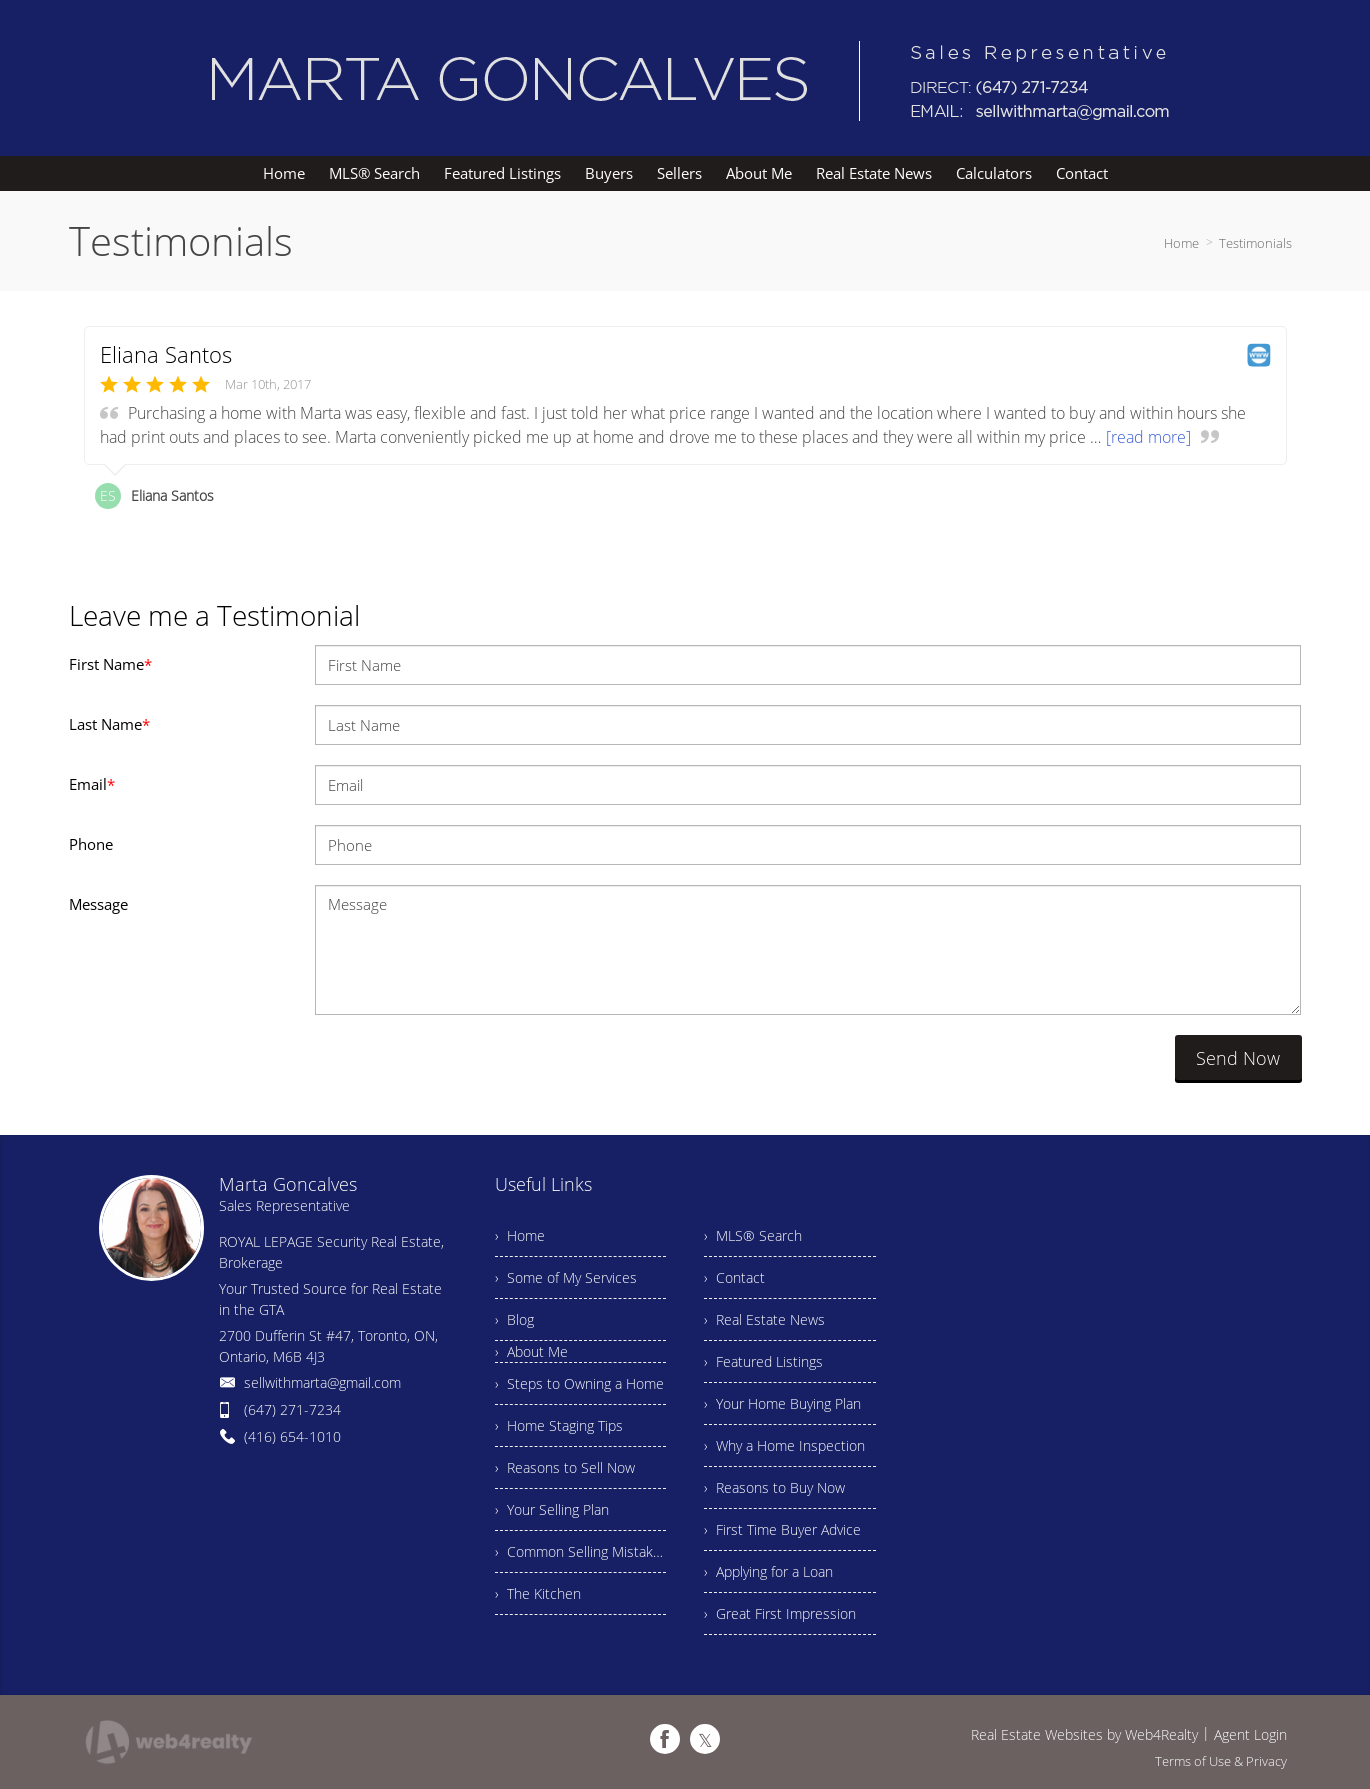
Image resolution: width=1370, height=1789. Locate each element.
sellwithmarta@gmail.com (322, 1382)
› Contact (734, 1277)
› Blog (514, 1319)
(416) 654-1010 (292, 1436)
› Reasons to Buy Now (774, 1487)
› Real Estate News (764, 1319)
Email (92, 784)
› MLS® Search (753, 1235)
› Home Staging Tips (559, 1425)
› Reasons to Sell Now (565, 1467)
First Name (110, 664)
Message (98, 904)
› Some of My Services (566, 1277)
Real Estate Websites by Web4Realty (1084, 1734)
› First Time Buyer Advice (782, 1529)
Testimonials (1255, 243)
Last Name (109, 724)
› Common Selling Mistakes (580, 1551)
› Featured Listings (763, 1361)
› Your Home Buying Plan (782, 1403)
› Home (520, 1235)
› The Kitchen (538, 1593)
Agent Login (1250, 1734)
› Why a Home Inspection (784, 1445)
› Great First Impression (780, 1613)
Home (1181, 243)
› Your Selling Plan (552, 1509)
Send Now (1238, 1058)
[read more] (1148, 437)
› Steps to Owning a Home (579, 1383)
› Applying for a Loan (768, 1571)
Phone (91, 844)
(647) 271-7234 (292, 1409)
